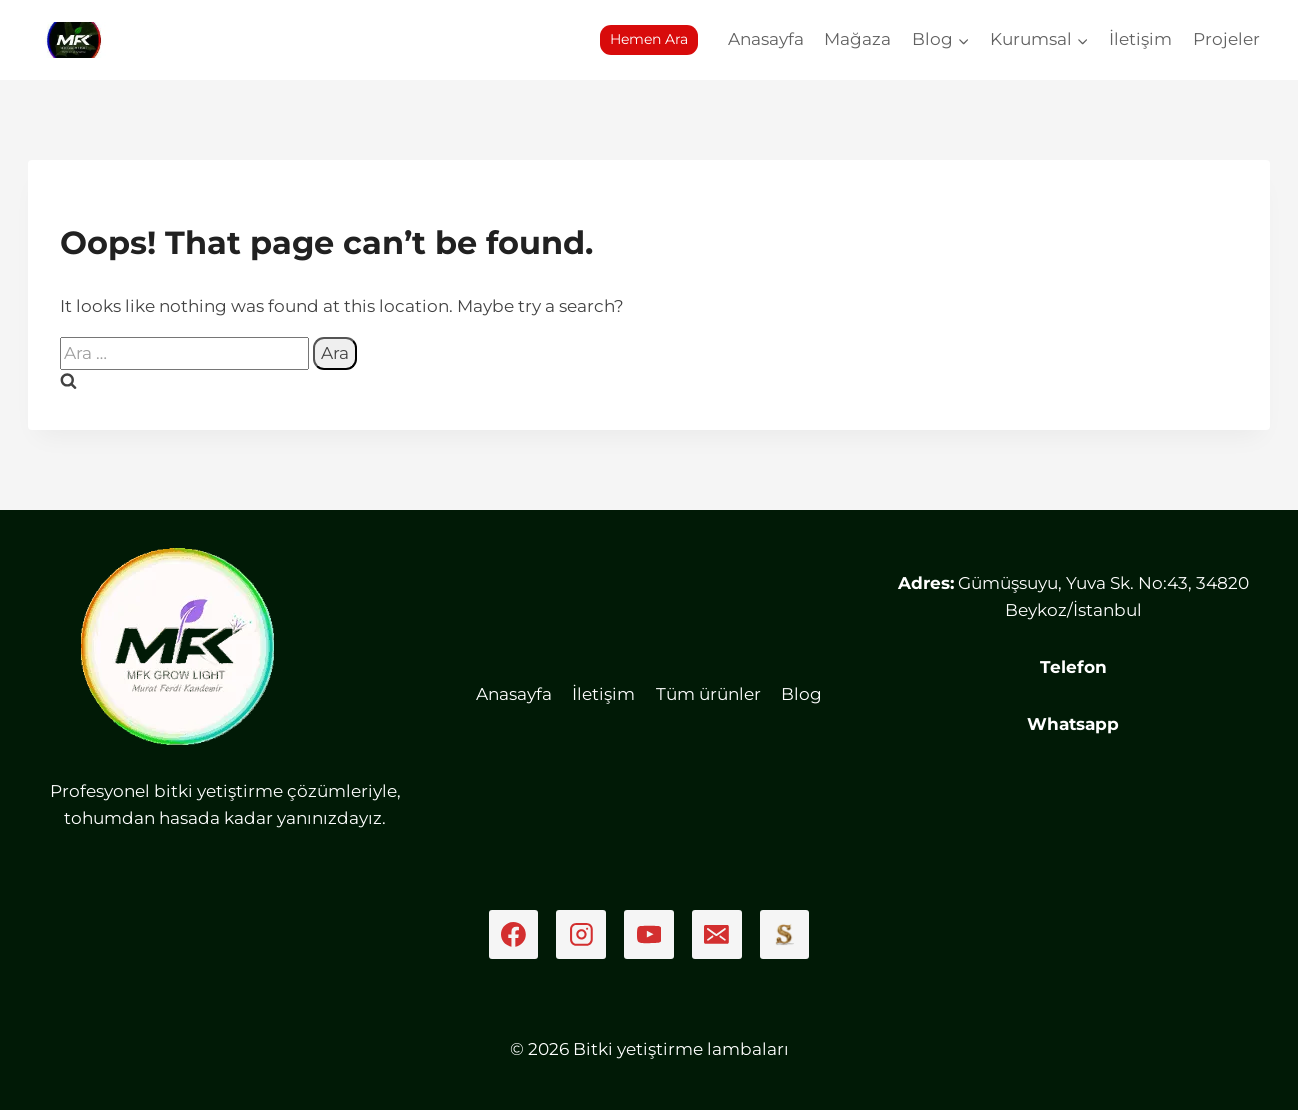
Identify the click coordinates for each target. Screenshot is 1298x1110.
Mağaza (857, 39)
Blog (801, 694)
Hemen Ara (649, 39)
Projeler (1226, 39)
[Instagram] (581, 935)
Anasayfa (766, 39)
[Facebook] (514, 935)
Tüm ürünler (708, 694)
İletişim (1140, 39)
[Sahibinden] (785, 935)
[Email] (717, 935)
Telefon (1073, 667)
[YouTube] (649, 935)
